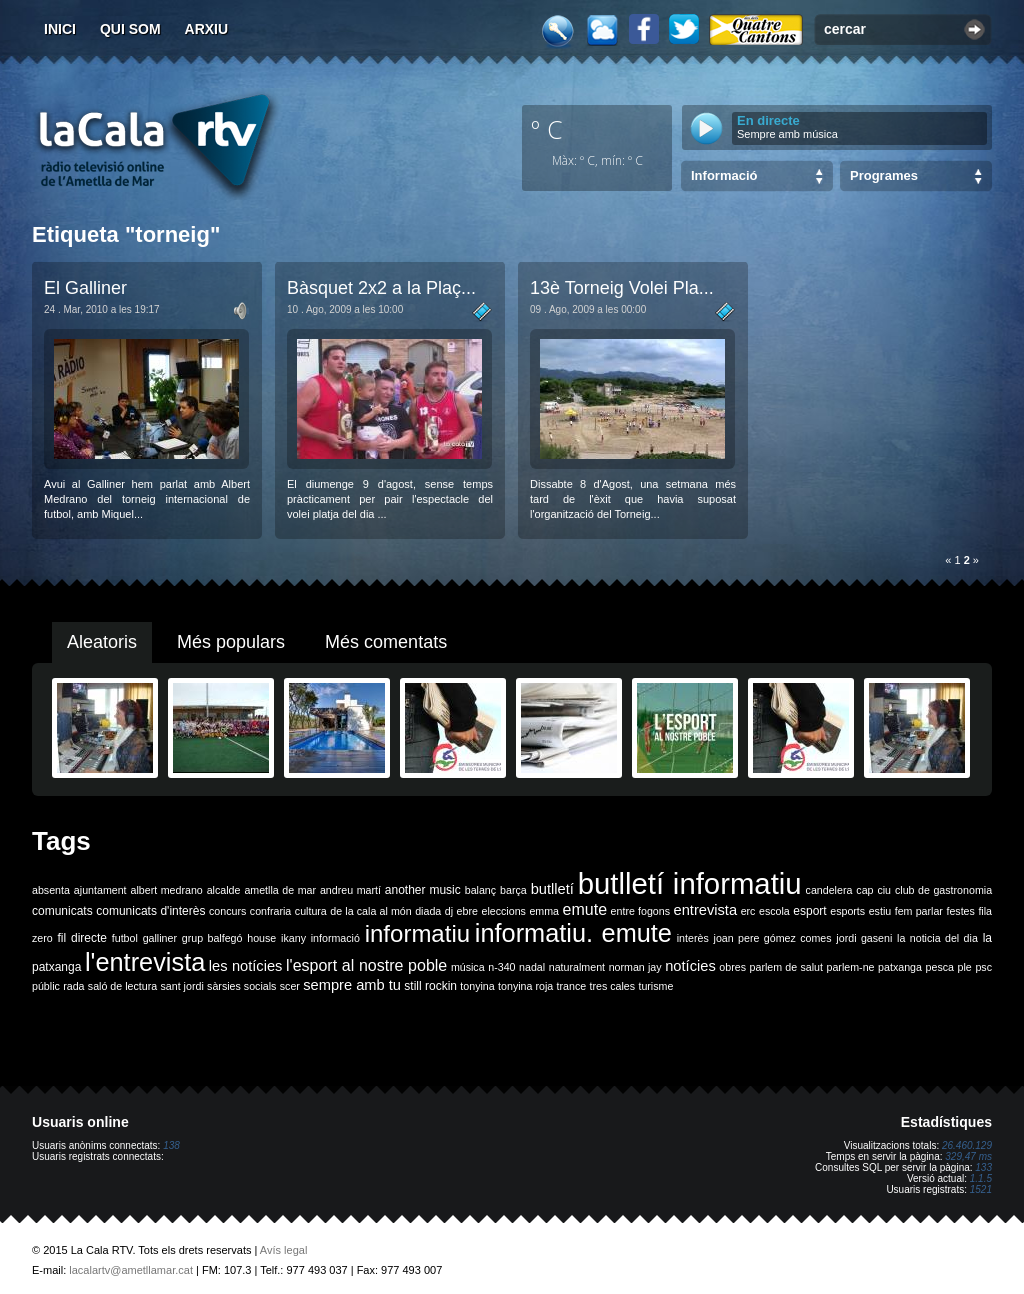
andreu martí (350, 890)
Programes (884, 175)
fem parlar (919, 911)
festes (960, 911)
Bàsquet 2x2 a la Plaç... (381, 288)
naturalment (577, 967)
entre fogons (640, 911)
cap (864, 890)
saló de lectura (122, 986)
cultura (311, 911)
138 (171, 1145)
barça (513, 890)
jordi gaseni (864, 938)
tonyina (477, 986)
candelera (829, 890)
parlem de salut (786, 967)
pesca (940, 967)
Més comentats (386, 642)
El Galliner (85, 288)
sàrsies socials (241, 986)
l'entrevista (145, 962)
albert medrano (167, 890)
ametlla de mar (280, 890)
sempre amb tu (352, 985)
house (261, 938)
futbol (125, 938)
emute (585, 909)
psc (983, 967)
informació (335, 938)
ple (965, 967)
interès (693, 938)
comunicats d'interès (150, 911)
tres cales (612, 986)
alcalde (224, 890)
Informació (724, 175)
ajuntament (100, 890)
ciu (884, 890)
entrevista (706, 910)
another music (423, 890)
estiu (880, 911)
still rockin (430, 986)
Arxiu (207, 29)
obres (732, 967)
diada (428, 911)
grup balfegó (212, 938)
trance (572, 986)
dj (449, 911)
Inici (60, 29)
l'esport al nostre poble (366, 965)
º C (547, 129)
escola (774, 911)
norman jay (635, 967)
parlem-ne (851, 967)
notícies (690, 966)
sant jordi (182, 986)
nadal (532, 967)
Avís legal (284, 1250)
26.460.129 (967, 1145)
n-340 (501, 967)
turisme (655, 986)
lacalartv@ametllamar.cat (131, 1270)
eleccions (503, 911)
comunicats (62, 911)
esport (809, 911)
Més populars (231, 642)
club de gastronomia (943, 890)
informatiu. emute (573, 933)
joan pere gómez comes (773, 938)
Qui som (130, 29)
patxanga (900, 967)
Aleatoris (102, 642)
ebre (467, 911)
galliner (160, 938)
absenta (51, 890)
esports (847, 911)
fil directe (82, 938)
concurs (227, 911)
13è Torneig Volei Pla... (622, 288)
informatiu (417, 933)
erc (748, 911)
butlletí (552, 889)
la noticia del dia (937, 938)
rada (73, 986)
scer (290, 986)
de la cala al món (370, 911)
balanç (480, 890)
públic (46, 986)
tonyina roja (525, 986)
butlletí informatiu (690, 883)
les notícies (246, 966)
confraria (270, 911)
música (468, 967)
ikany (293, 938)
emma (544, 911)
